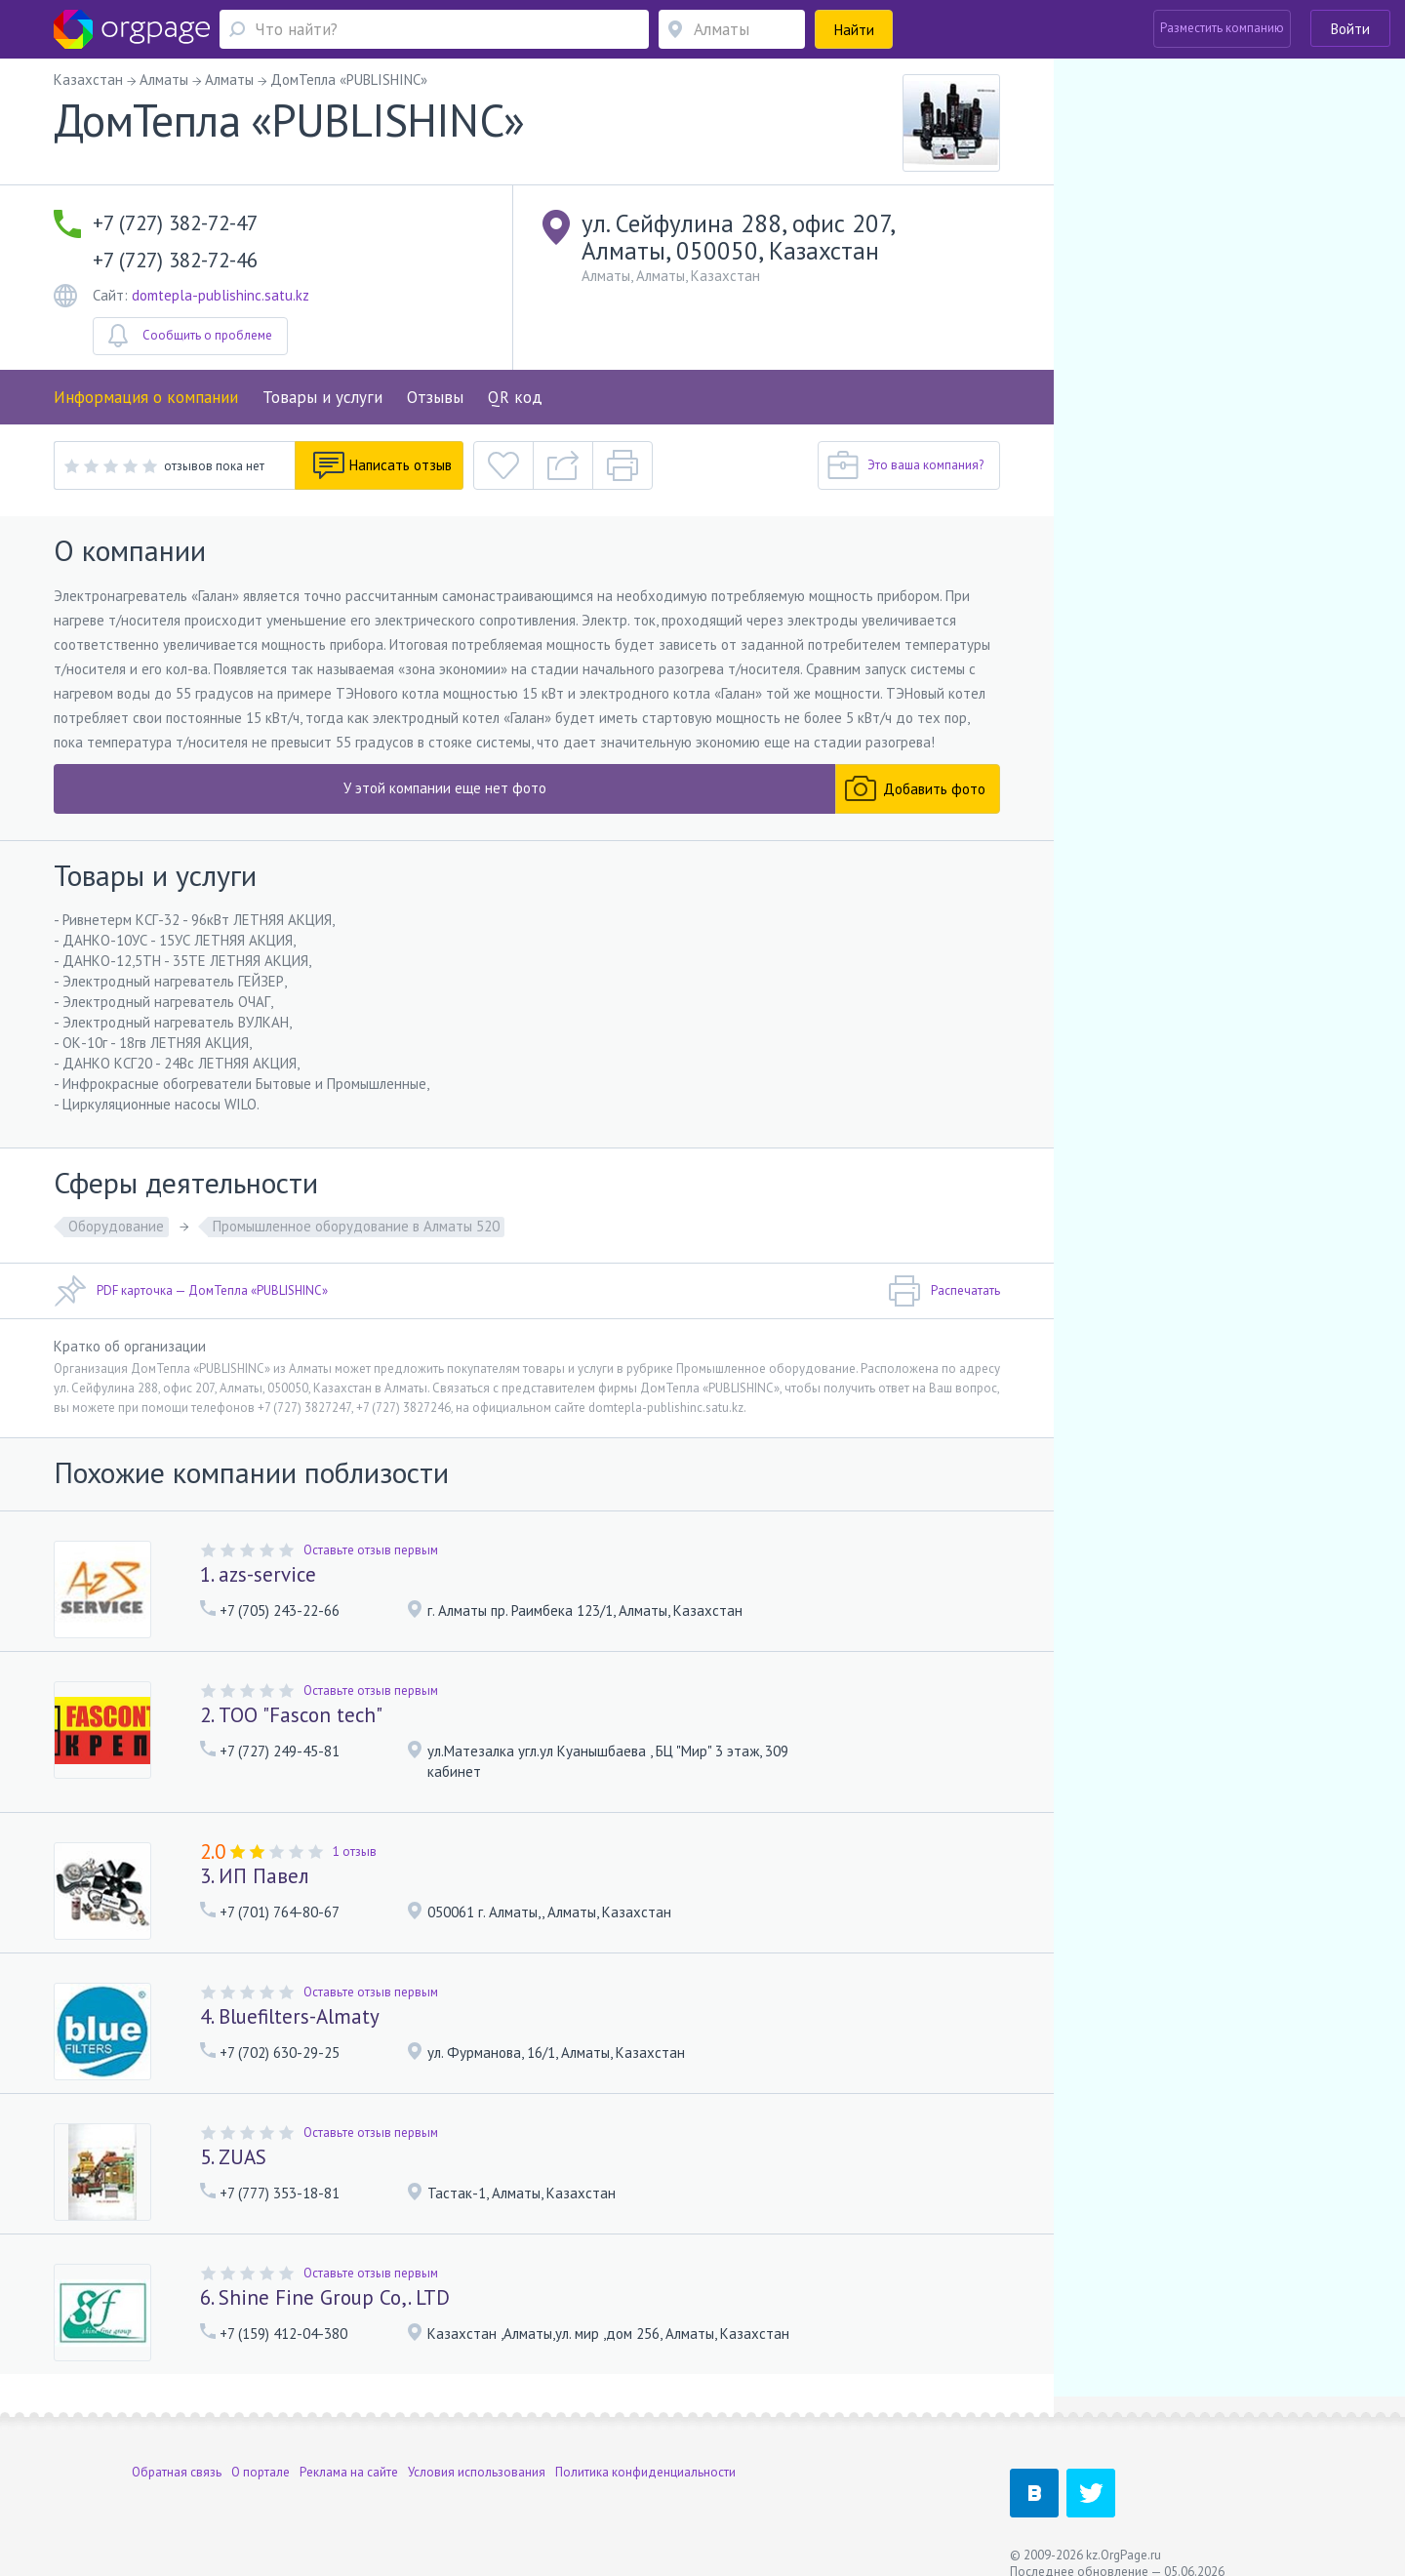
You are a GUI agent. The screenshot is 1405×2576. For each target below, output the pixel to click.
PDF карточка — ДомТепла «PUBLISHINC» (191, 1291)
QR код (515, 397)
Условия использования (476, 2451)
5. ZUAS (233, 2157)
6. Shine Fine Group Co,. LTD (325, 2297)
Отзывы (435, 397)
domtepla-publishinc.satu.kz (220, 295)
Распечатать (944, 1291)
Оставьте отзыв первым (370, 1550)
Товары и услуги (322, 397)
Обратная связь (176, 2451)
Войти (1350, 29)
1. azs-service (258, 1574)
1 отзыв (355, 1851)
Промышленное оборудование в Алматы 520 (356, 1226)
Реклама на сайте (349, 2451)
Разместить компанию (1222, 28)
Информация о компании (146, 397)
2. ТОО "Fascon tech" (291, 1715)
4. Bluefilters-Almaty (290, 2016)
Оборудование (116, 1226)
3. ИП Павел (254, 1876)
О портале (260, 2451)
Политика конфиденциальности (645, 2451)
